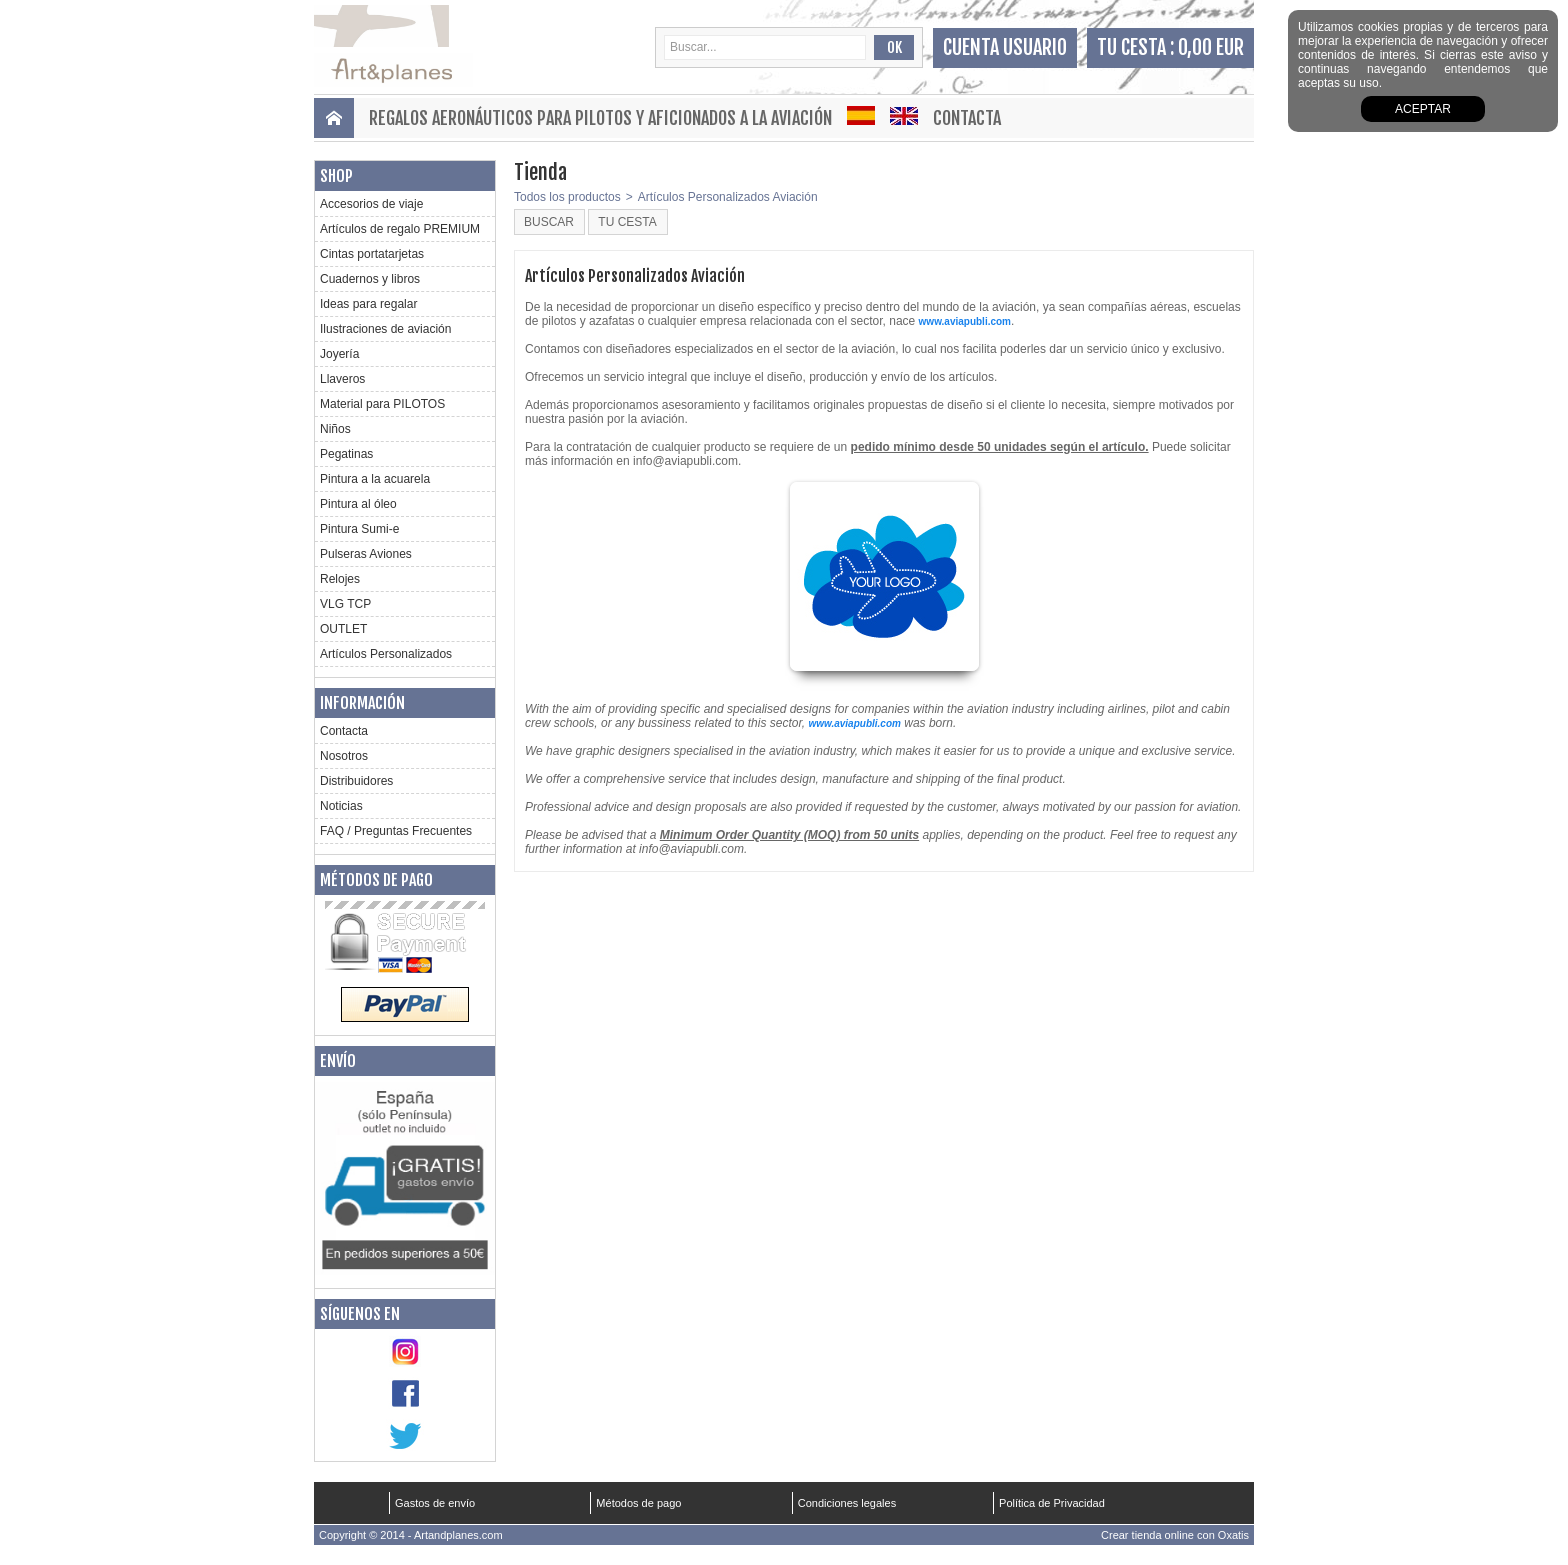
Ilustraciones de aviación (385, 329)
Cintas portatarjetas (372, 254)
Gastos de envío (435, 1503)
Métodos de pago (376, 880)
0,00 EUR (1211, 47)
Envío (338, 1061)
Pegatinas (346, 454)
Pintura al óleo (358, 504)
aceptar (1423, 109)
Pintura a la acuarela (375, 479)
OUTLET (343, 629)
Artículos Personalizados (386, 654)
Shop (336, 176)
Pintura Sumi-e (359, 529)
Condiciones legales (847, 1503)
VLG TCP (345, 604)
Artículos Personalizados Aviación (728, 197)
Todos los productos (567, 197)
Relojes (340, 579)
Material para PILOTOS (382, 404)
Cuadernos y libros (370, 279)
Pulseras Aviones (366, 554)
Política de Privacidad (1052, 1503)
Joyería (339, 354)
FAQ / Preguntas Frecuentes (396, 831)
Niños (335, 429)
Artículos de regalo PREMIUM (400, 229)
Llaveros (342, 379)
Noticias (341, 806)
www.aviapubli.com (965, 321)
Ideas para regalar (368, 304)
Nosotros (344, 756)
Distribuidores (356, 781)
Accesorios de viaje (371, 204)
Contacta (967, 118)
